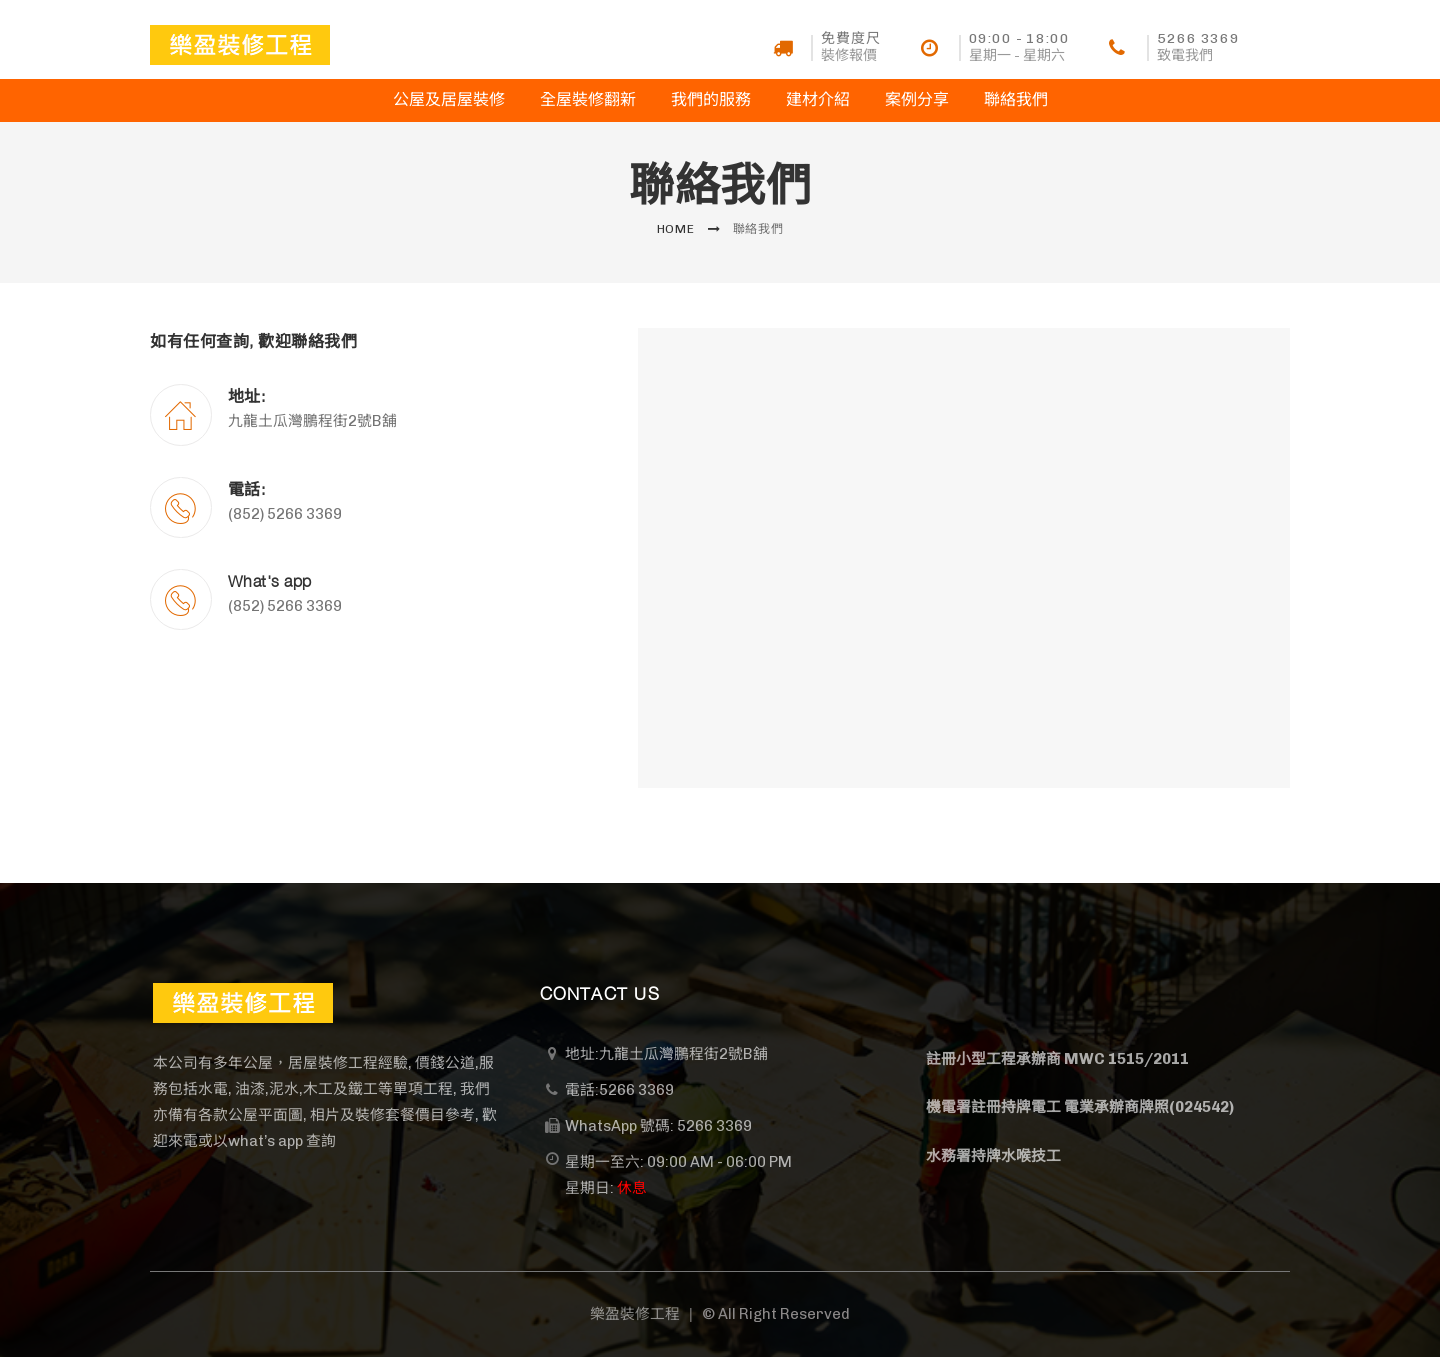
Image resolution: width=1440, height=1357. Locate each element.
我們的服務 (711, 99)
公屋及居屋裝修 (449, 99)
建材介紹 (818, 99)
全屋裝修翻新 (588, 99)
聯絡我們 (1016, 99)
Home (676, 229)
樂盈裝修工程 (635, 1314)
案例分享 (917, 99)
